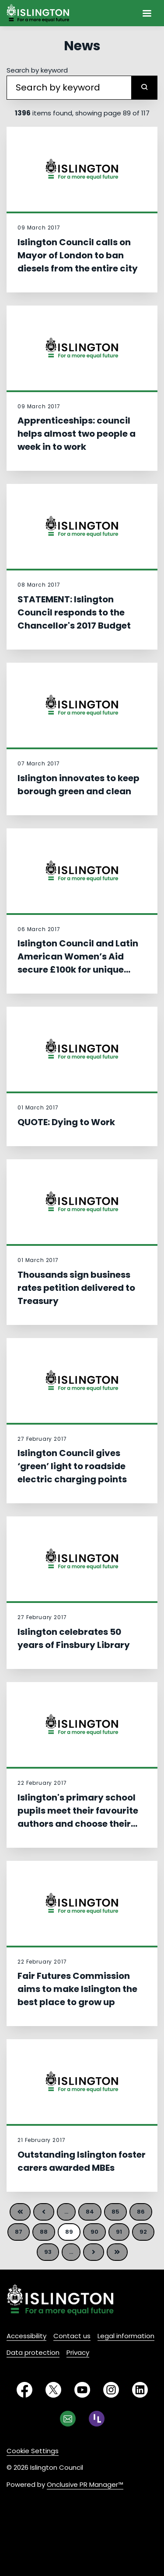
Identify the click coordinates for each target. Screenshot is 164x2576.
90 (94, 2232)
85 (115, 2212)
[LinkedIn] (140, 2390)
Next (93, 2252)
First (20, 2212)
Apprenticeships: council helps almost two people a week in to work (76, 433)
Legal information (126, 2335)
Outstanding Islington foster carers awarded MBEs (81, 2161)
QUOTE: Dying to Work (66, 1122)
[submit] (144, 88)
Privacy (77, 2352)
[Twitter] (53, 2390)
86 (141, 2212)
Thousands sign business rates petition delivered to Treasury (76, 1288)
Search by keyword (37, 70)
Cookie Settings (33, 2450)
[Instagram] (111, 2390)
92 (143, 2232)
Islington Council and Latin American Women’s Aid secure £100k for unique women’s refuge (77, 963)
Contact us (72, 2335)
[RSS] (97, 2419)
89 (69, 2232)
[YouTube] (82, 2390)
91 (119, 2232)
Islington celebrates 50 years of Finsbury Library (73, 1638)
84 (90, 2212)
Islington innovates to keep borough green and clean (78, 784)
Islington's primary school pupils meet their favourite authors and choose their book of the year (77, 1817)
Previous (43, 2212)
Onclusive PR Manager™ (85, 2484)
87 (18, 2232)
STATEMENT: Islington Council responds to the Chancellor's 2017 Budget (74, 612)
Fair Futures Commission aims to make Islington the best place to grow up (77, 1989)
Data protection (33, 2352)
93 (48, 2252)
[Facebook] (24, 2390)
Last (117, 2252)
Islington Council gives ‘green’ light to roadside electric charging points (72, 1466)
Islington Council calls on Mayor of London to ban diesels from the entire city (77, 255)
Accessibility (26, 2335)
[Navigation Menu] (147, 13)
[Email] (68, 2419)
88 (44, 2232)
